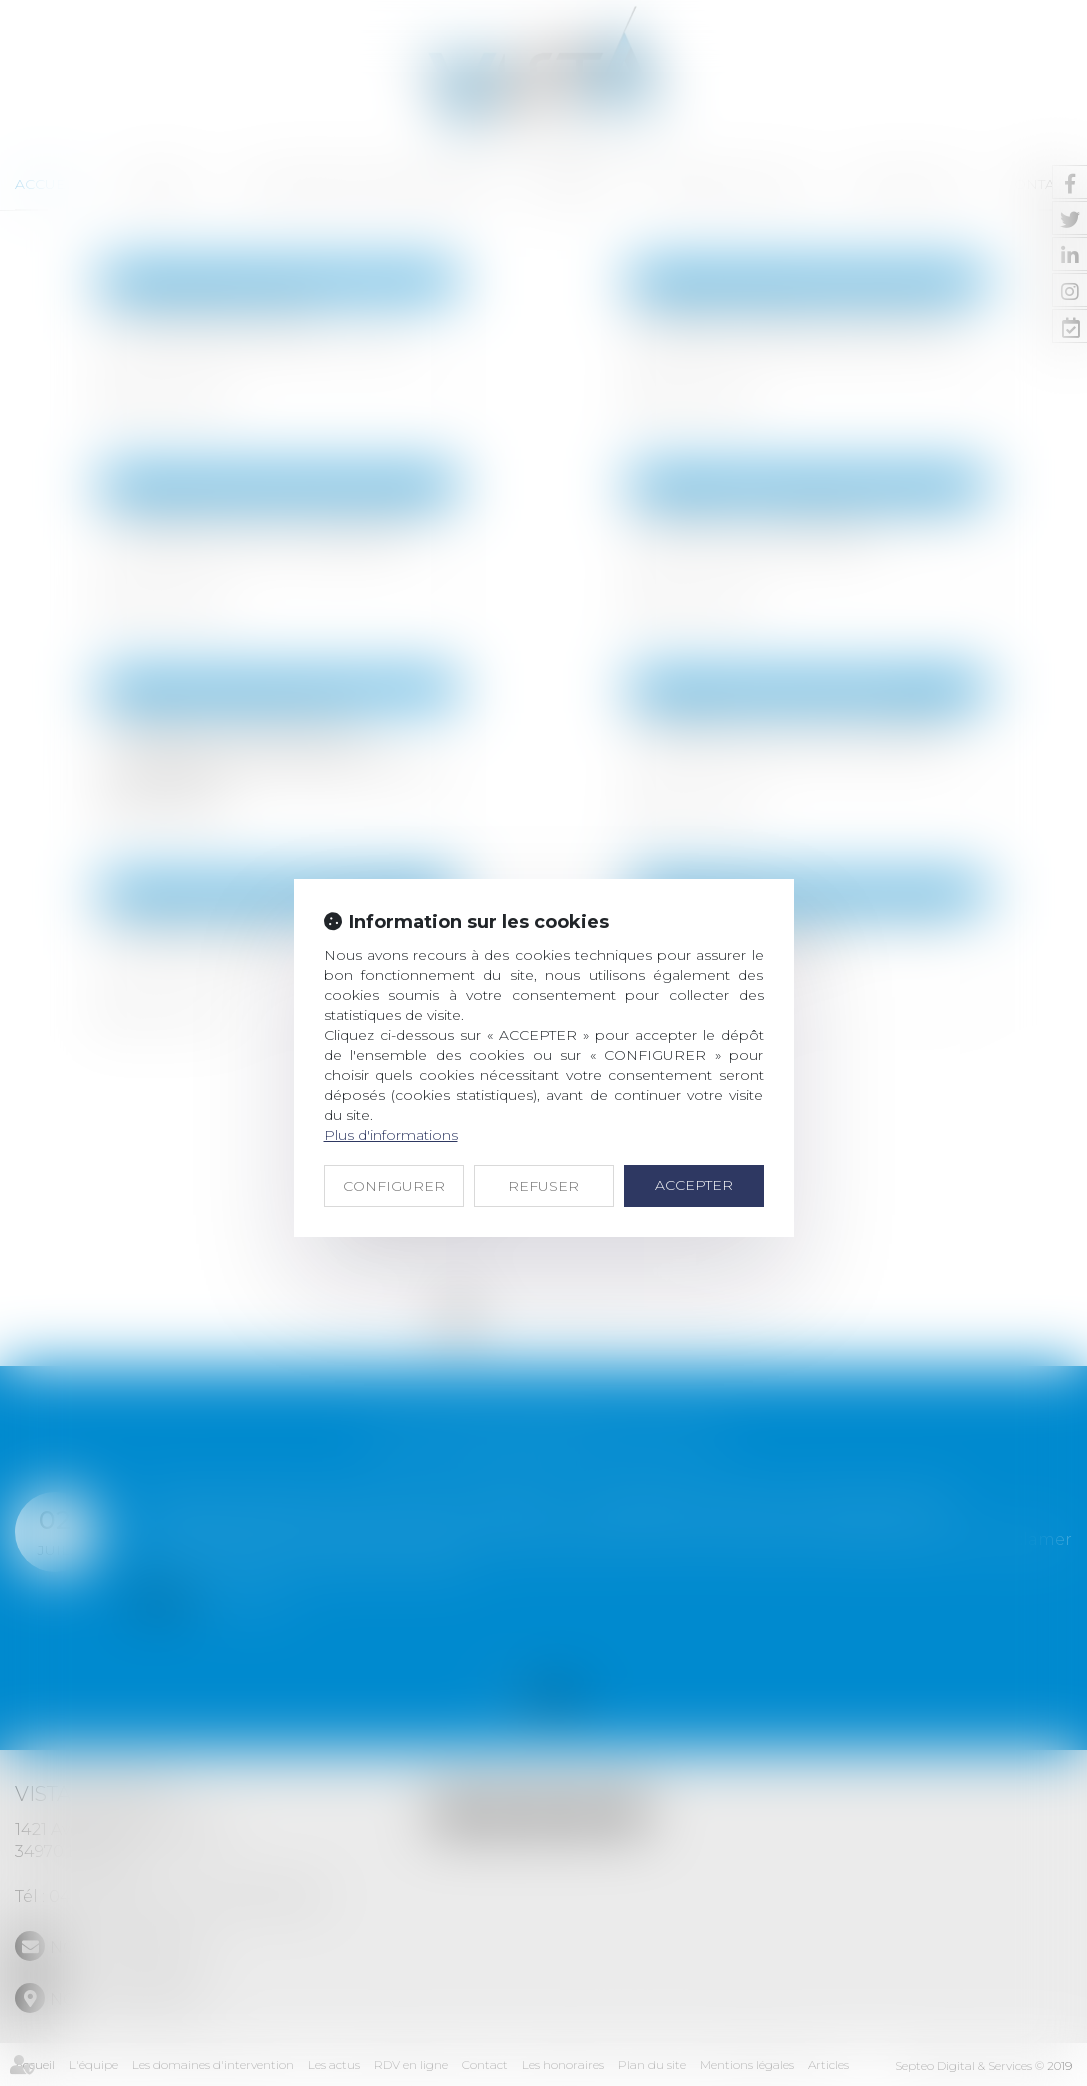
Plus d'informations (391, 1135)
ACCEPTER (694, 1185)
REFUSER (543, 1186)
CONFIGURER (394, 1186)
